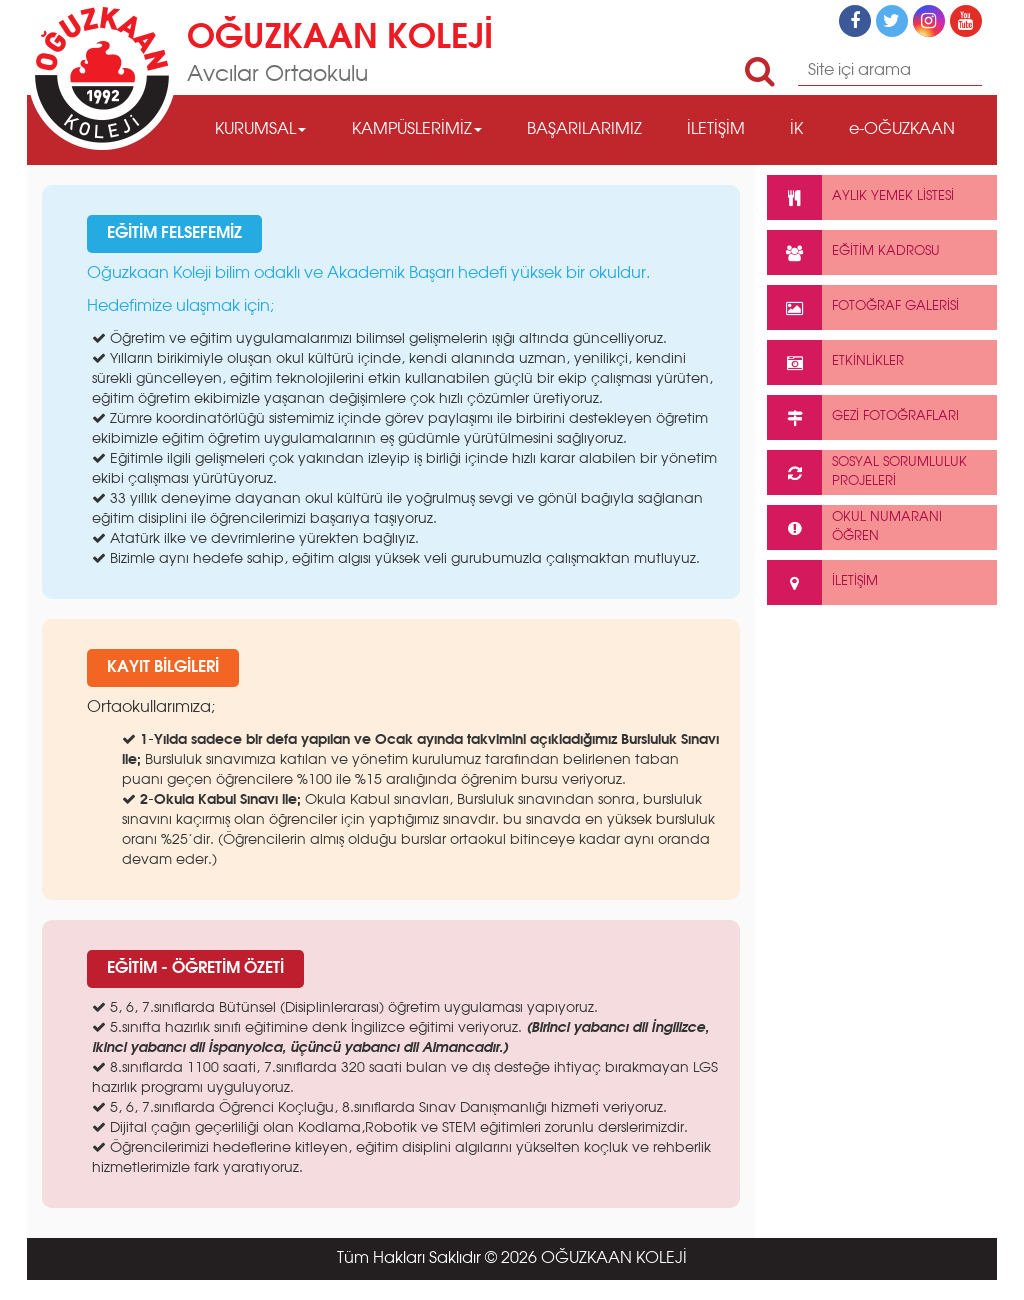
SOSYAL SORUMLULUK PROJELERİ (867, 472)
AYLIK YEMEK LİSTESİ (860, 197)
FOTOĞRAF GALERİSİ (863, 307)
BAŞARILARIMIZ (584, 130)
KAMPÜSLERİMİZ (417, 130)
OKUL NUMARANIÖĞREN (854, 527)
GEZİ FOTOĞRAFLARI (863, 417)
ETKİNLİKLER (835, 362)
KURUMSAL (260, 130)
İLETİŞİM (716, 130)
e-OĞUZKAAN (902, 130)
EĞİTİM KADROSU (853, 252)
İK (796, 130)
